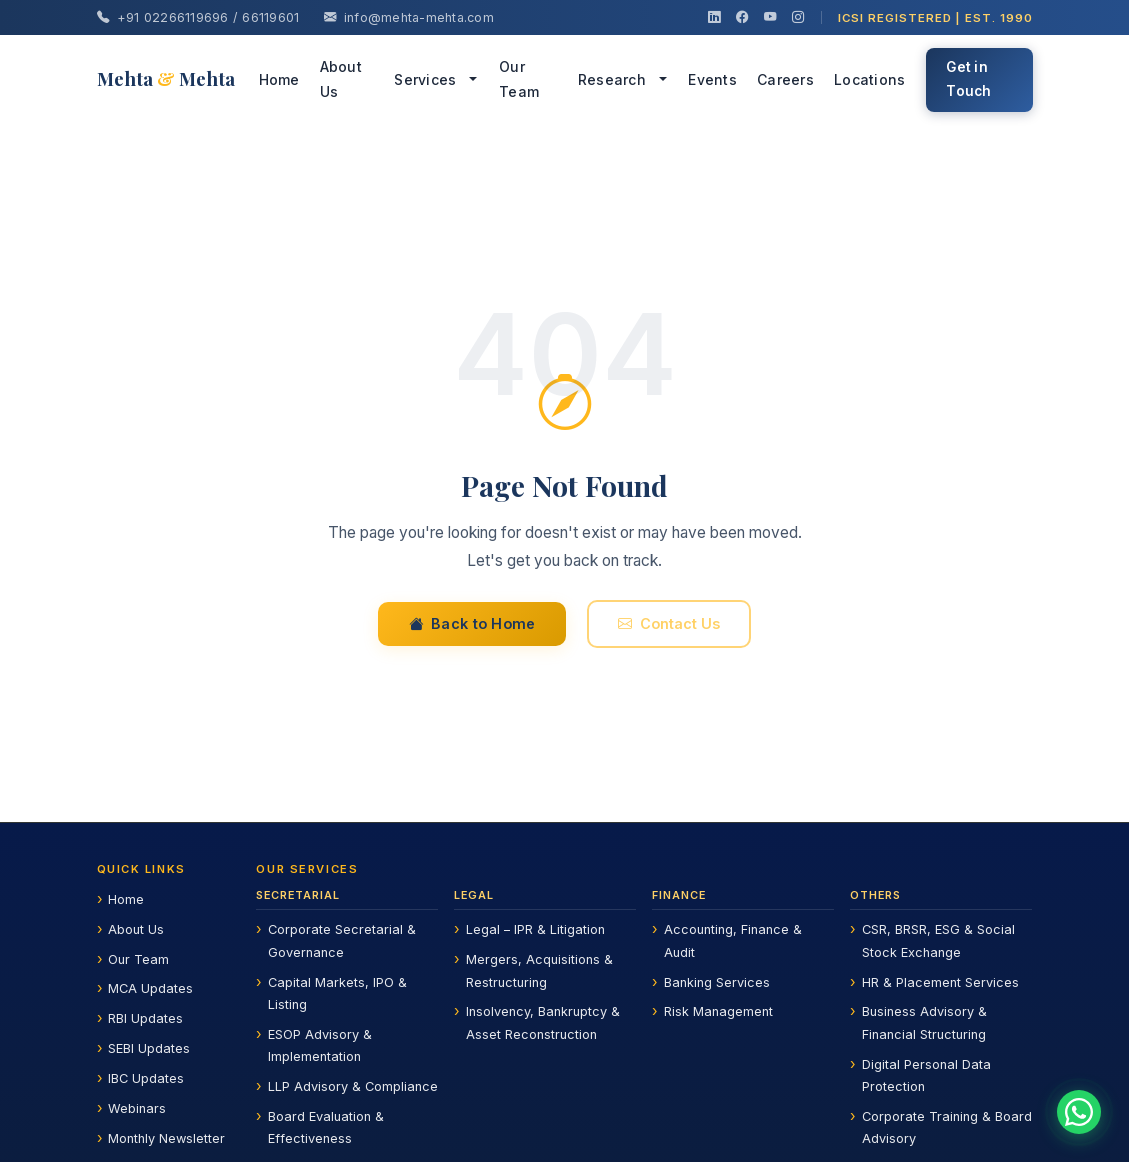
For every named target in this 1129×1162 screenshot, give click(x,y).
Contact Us (669, 627)
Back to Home (472, 627)
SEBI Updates (149, 1048)
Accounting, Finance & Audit (733, 940)
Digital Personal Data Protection (926, 1075)
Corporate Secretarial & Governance (342, 940)
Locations (870, 79)
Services (425, 79)
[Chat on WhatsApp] (1079, 1112)
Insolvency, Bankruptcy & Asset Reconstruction (543, 1022)
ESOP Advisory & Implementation (320, 1045)
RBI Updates (145, 1018)
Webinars (137, 1108)
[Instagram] (798, 18)
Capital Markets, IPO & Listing (337, 993)
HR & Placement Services (940, 982)
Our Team (519, 79)
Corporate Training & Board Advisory (947, 1127)
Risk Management (718, 1011)
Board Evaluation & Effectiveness (326, 1127)
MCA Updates (150, 988)
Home (279, 79)
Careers (785, 79)
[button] (476, 79)
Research (612, 79)
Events (712, 79)
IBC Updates (146, 1078)
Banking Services (717, 982)
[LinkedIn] (714, 18)
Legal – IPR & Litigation (535, 929)
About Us (341, 79)
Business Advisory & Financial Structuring (924, 1022)
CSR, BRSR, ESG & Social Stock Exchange (938, 940)
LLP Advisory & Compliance (353, 1086)
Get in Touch (968, 79)
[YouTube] (770, 18)
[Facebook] (742, 18)
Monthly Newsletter (166, 1138)
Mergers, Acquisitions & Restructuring (539, 970)
